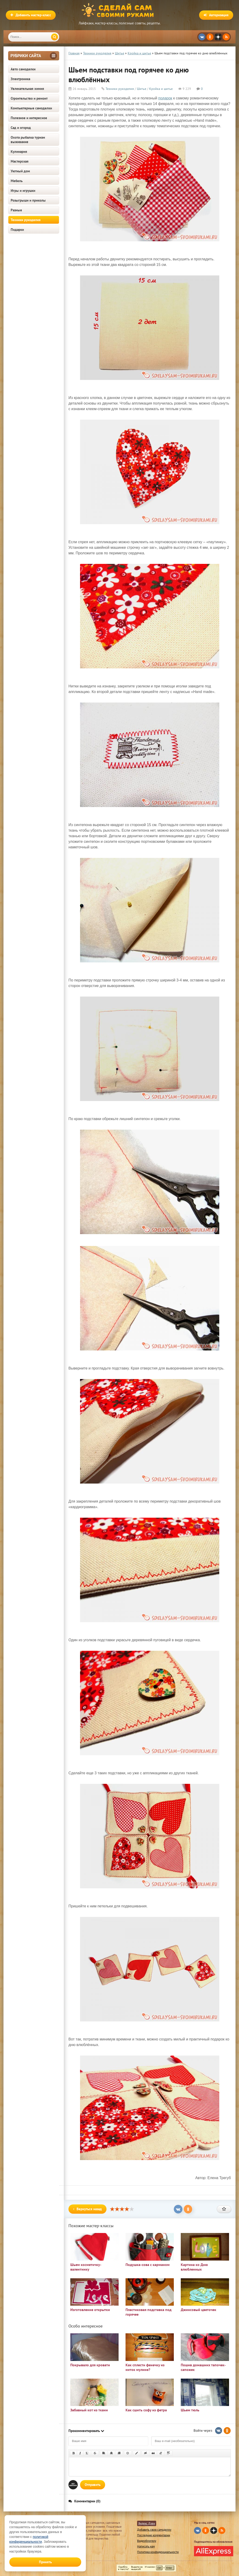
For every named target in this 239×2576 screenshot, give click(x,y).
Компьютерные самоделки (31, 108)
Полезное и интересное (29, 118)
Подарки (17, 229)
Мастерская (20, 161)
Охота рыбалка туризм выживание (28, 139)
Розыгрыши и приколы (28, 200)
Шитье (141, 89)
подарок (165, 98)
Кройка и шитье (161, 89)
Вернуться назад (87, 2209)
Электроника (20, 79)
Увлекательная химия (27, 88)
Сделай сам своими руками (119, 10)
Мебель (17, 181)
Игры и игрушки (23, 190)
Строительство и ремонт (29, 98)
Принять (45, 2562)
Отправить (92, 2484)
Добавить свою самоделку (154, 2530)
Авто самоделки (23, 69)
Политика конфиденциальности (158, 2552)
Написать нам (146, 2546)
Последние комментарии (153, 2535)
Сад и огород (21, 127)
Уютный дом (20, 171)
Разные (16, 210)
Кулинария (19, 151)
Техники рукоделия (26, 220)
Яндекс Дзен (146, 2523)
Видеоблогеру (146, 2541)
